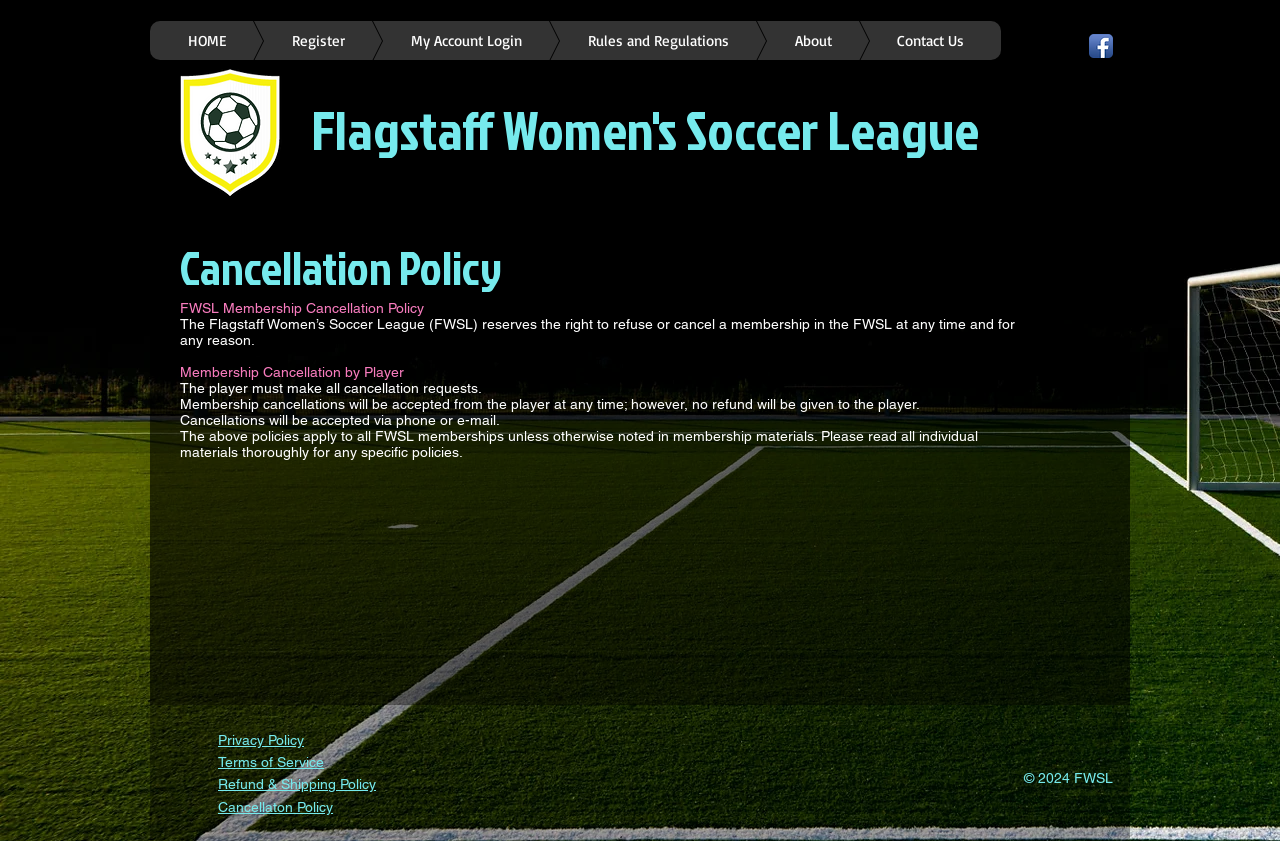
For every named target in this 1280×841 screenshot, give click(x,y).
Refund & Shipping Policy (297, 784)
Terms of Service (271, 762)
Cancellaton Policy (275, 807)
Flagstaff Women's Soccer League (645, 129)
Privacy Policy (261, 740)
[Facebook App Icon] (1101, 46)
